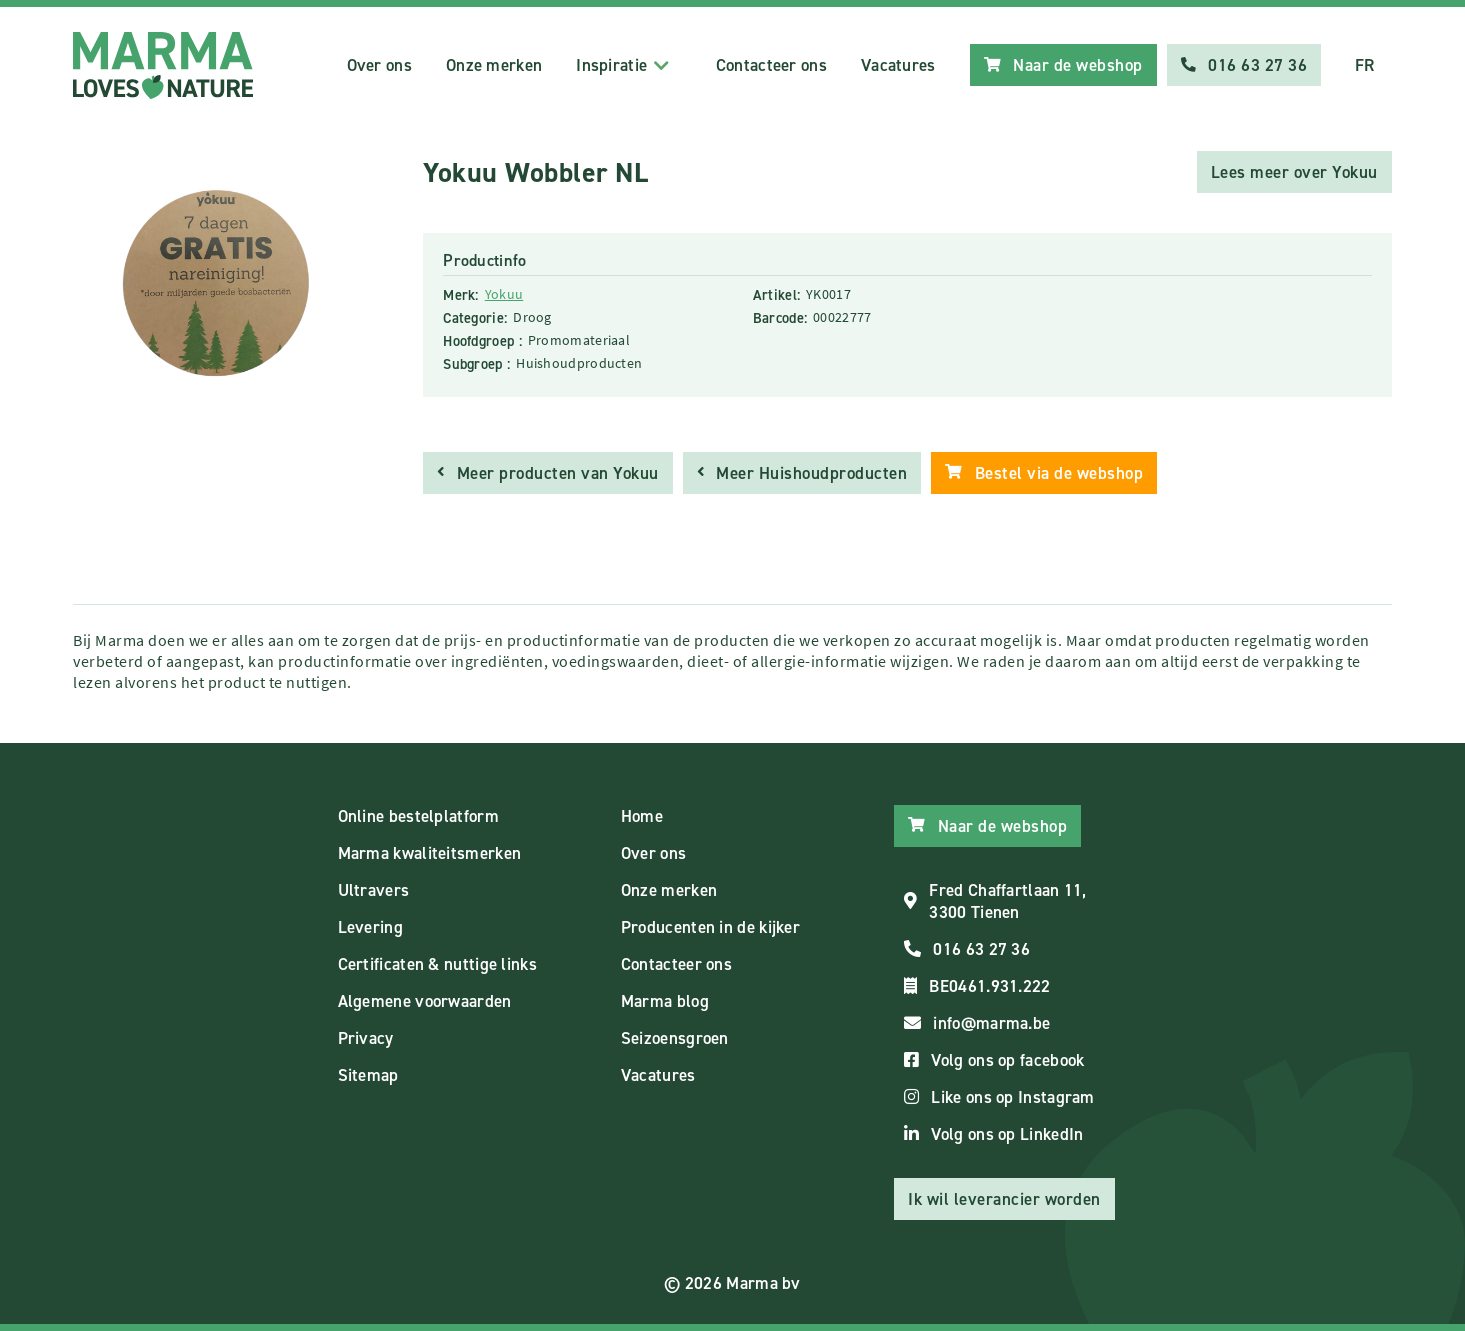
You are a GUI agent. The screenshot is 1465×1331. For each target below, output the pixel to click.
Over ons (379, 65)
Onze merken (494, 65)
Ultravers (374, 890)
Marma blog (665, 1001)
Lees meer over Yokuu (1294, 172)
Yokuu (504, 294)
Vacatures (898, 65)
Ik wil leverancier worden (1004, 1199)
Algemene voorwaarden (425, 1001)
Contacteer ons (771, 65)
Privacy (366, 1038)
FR (1365, 65)
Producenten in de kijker (710, 927)
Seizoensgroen (675, 1038)
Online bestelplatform (418, 816)
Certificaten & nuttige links (437, 964)
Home (642, 816)
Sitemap (368, 1075)
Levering (370, 927)
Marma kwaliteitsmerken (430, 853)
